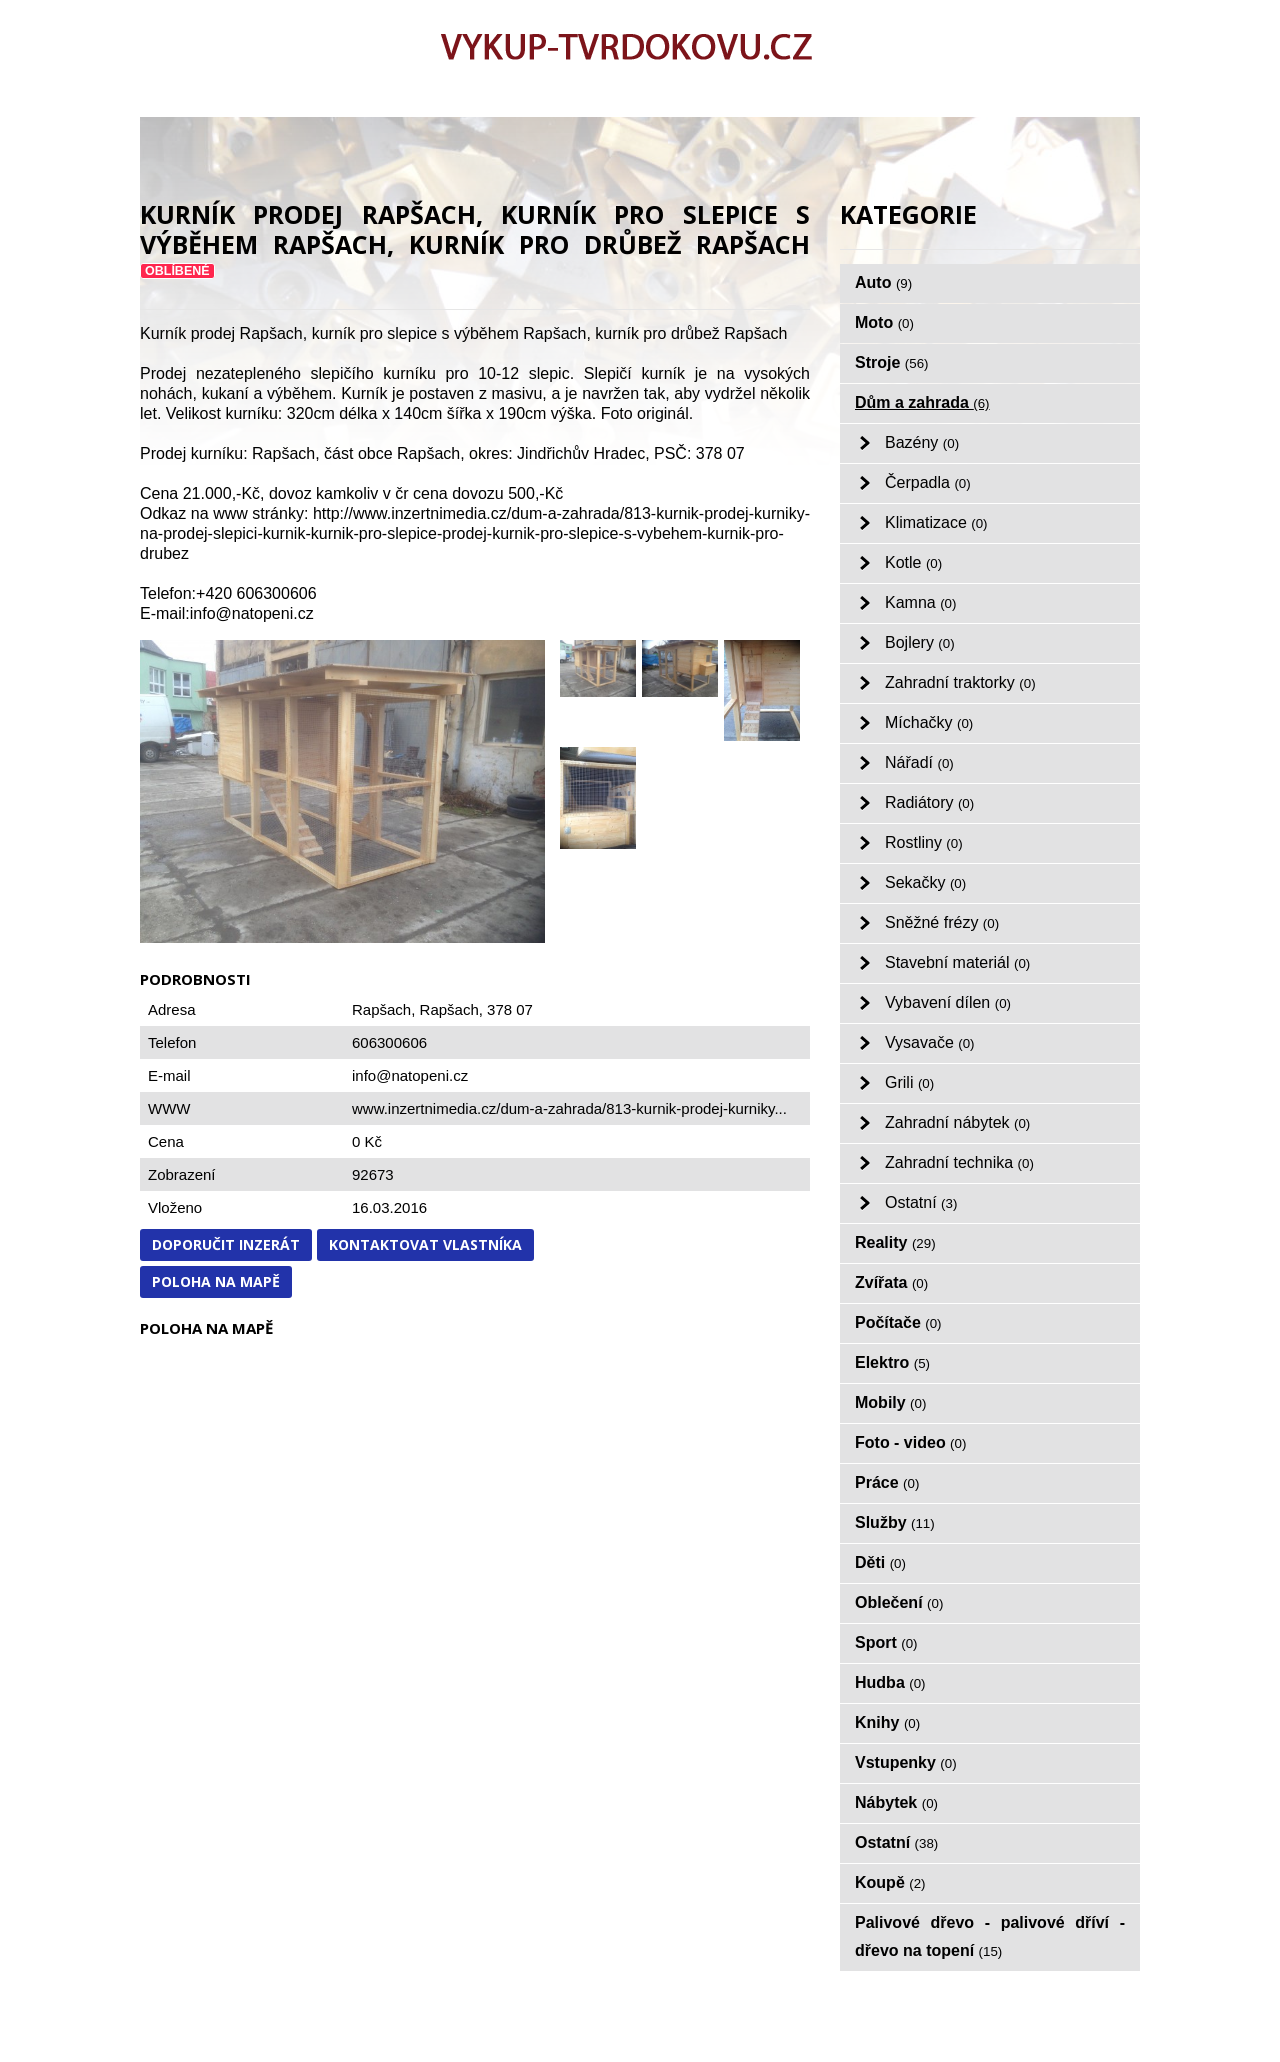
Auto (883, 282)
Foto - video (910, 1442)
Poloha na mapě (216, 1281)
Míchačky (929, 722)
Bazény (922, 442)
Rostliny (924, 842)
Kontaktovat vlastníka (425, 1244)
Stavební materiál (957, 962)
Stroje (892, 362)
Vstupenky (906, 1762)
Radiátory (929, 802)
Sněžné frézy (942, 922)
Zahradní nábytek (957, 1122)
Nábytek (896, 1802)
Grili (909, 1082)
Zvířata (891, 1282)
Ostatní (921, 1202)
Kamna (920, 602)
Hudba (890, 1682)
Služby (895, 1522)
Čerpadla (928, 482)
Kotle (913, 562)
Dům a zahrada (922, 402)
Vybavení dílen (948, 1002)
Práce (887, 1482)
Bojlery (920, 642)
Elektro (892, 1362)
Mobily (890, 1402)
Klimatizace (936, 522)
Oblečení (899, 1602)
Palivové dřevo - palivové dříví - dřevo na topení (990, 1936)
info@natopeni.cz (410, 1075)
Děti (880, 1562)
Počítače (898, 1322)
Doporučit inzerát (226, 1244)
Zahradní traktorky (960, 682)
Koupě (890, 1882)
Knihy (887, 1722)
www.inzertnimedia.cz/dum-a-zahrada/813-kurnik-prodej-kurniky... (569, 1108)
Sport (886, 1642)
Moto (884, 322)
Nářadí (919, 762)
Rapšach (449, 1009)
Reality (895, 1242)
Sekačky (925, 882)
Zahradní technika (959, 1162)
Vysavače (930, 1042)
